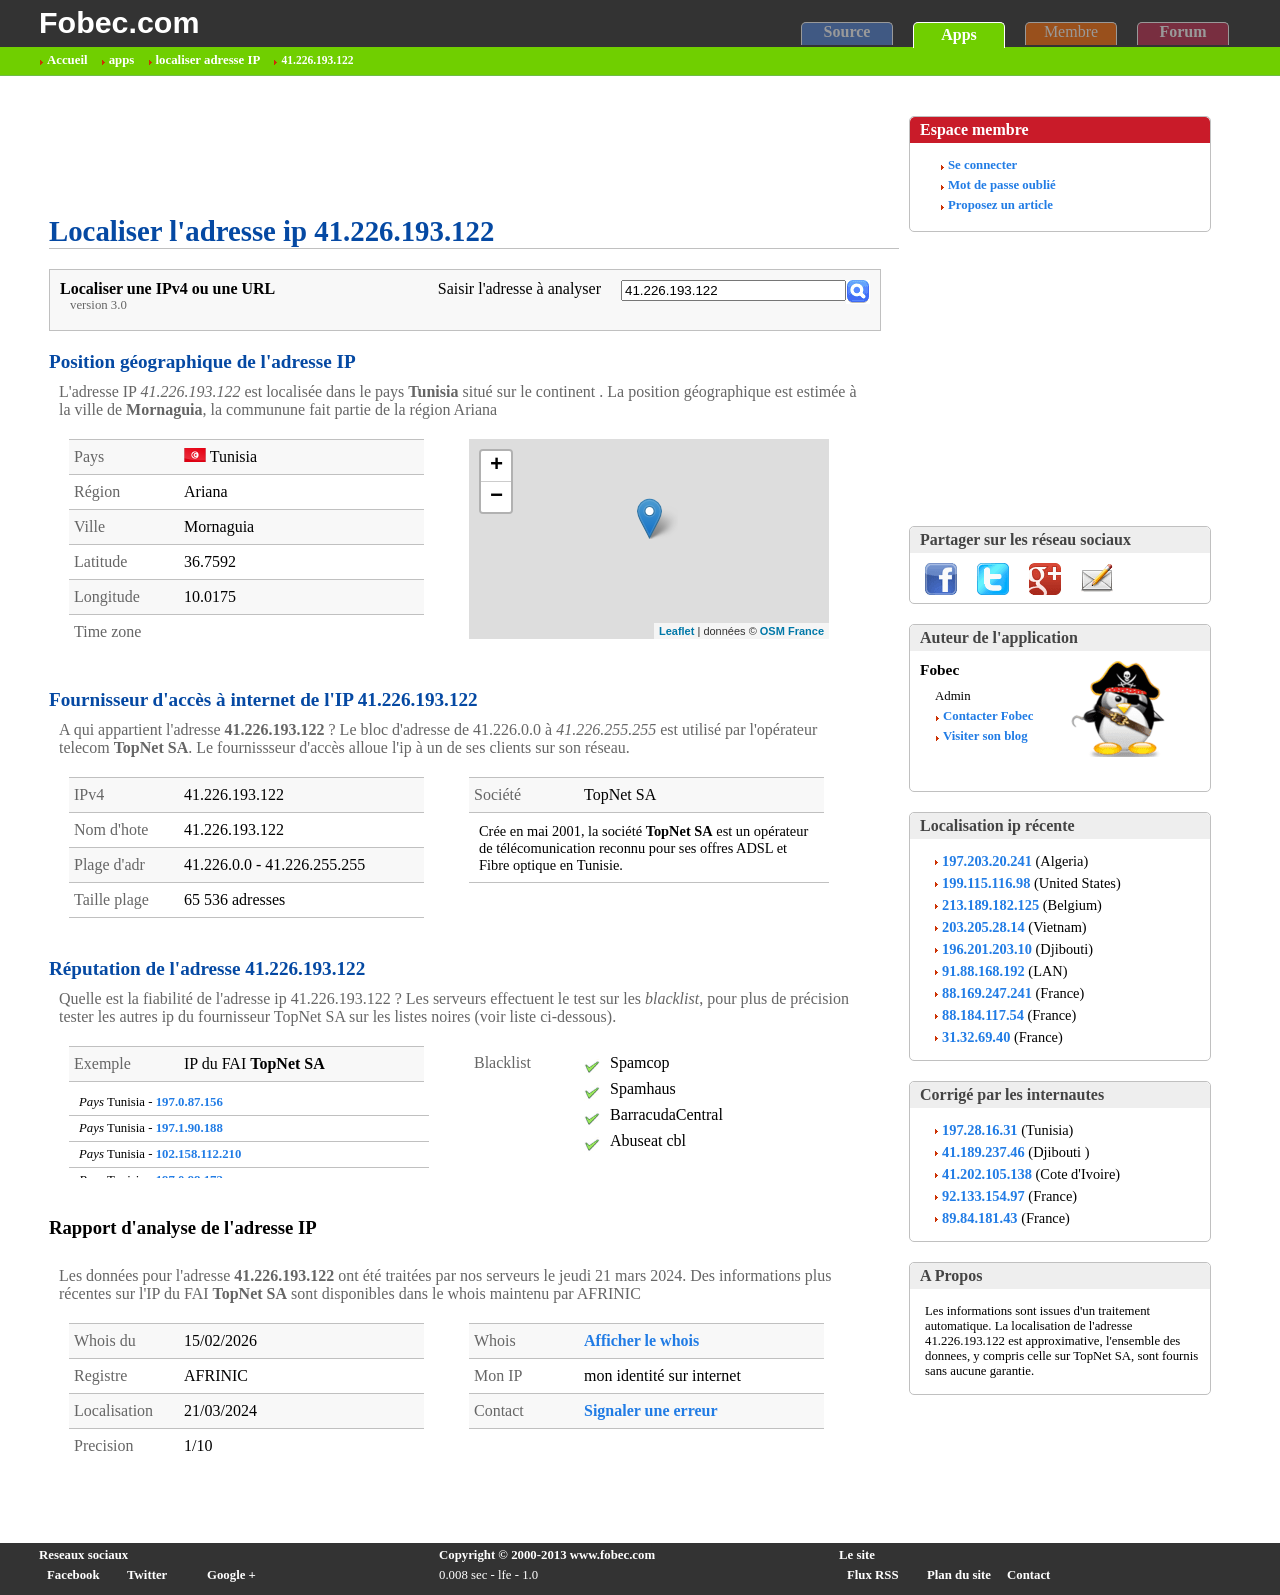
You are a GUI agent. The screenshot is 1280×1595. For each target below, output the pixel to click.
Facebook (73, 1575)
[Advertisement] (413, 146)
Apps (959, 34)
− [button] (496, 497)
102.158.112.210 (199, 1154)
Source (847, 31)
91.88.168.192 (983, 971)
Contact (1028, 1575)
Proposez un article (1000, 205)
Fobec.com (119, 22)
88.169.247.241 (987, 993)
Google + (231, 1575)
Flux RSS (873, 1575)
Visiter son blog (985, 736)
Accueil (67, 60)
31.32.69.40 (976, 1037)
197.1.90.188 (189, 1128)
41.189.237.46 (983, 1152)
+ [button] (496, 466)
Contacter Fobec (988, 716)
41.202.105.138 (987, 1174)
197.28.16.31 (980, 1130)
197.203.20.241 (987, 861)
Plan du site (959, 1575)
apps (122, 60)
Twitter (147, 1575)
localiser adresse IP (208, 60)
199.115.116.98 (986, 883)
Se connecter (982, 165)
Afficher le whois (641, 1340)
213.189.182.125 (990, 905)
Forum (1182, 31)
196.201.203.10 (987, 949)
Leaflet (676, 631)
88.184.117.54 (983, 1015)
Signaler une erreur (651, 1410)
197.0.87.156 (189, 1102)
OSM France (792, 631)
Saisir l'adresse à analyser (519, 288)
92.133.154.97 (983, 1196)
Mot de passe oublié (1002, 185)
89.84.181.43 (980, 1218)
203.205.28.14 (983, 927)
